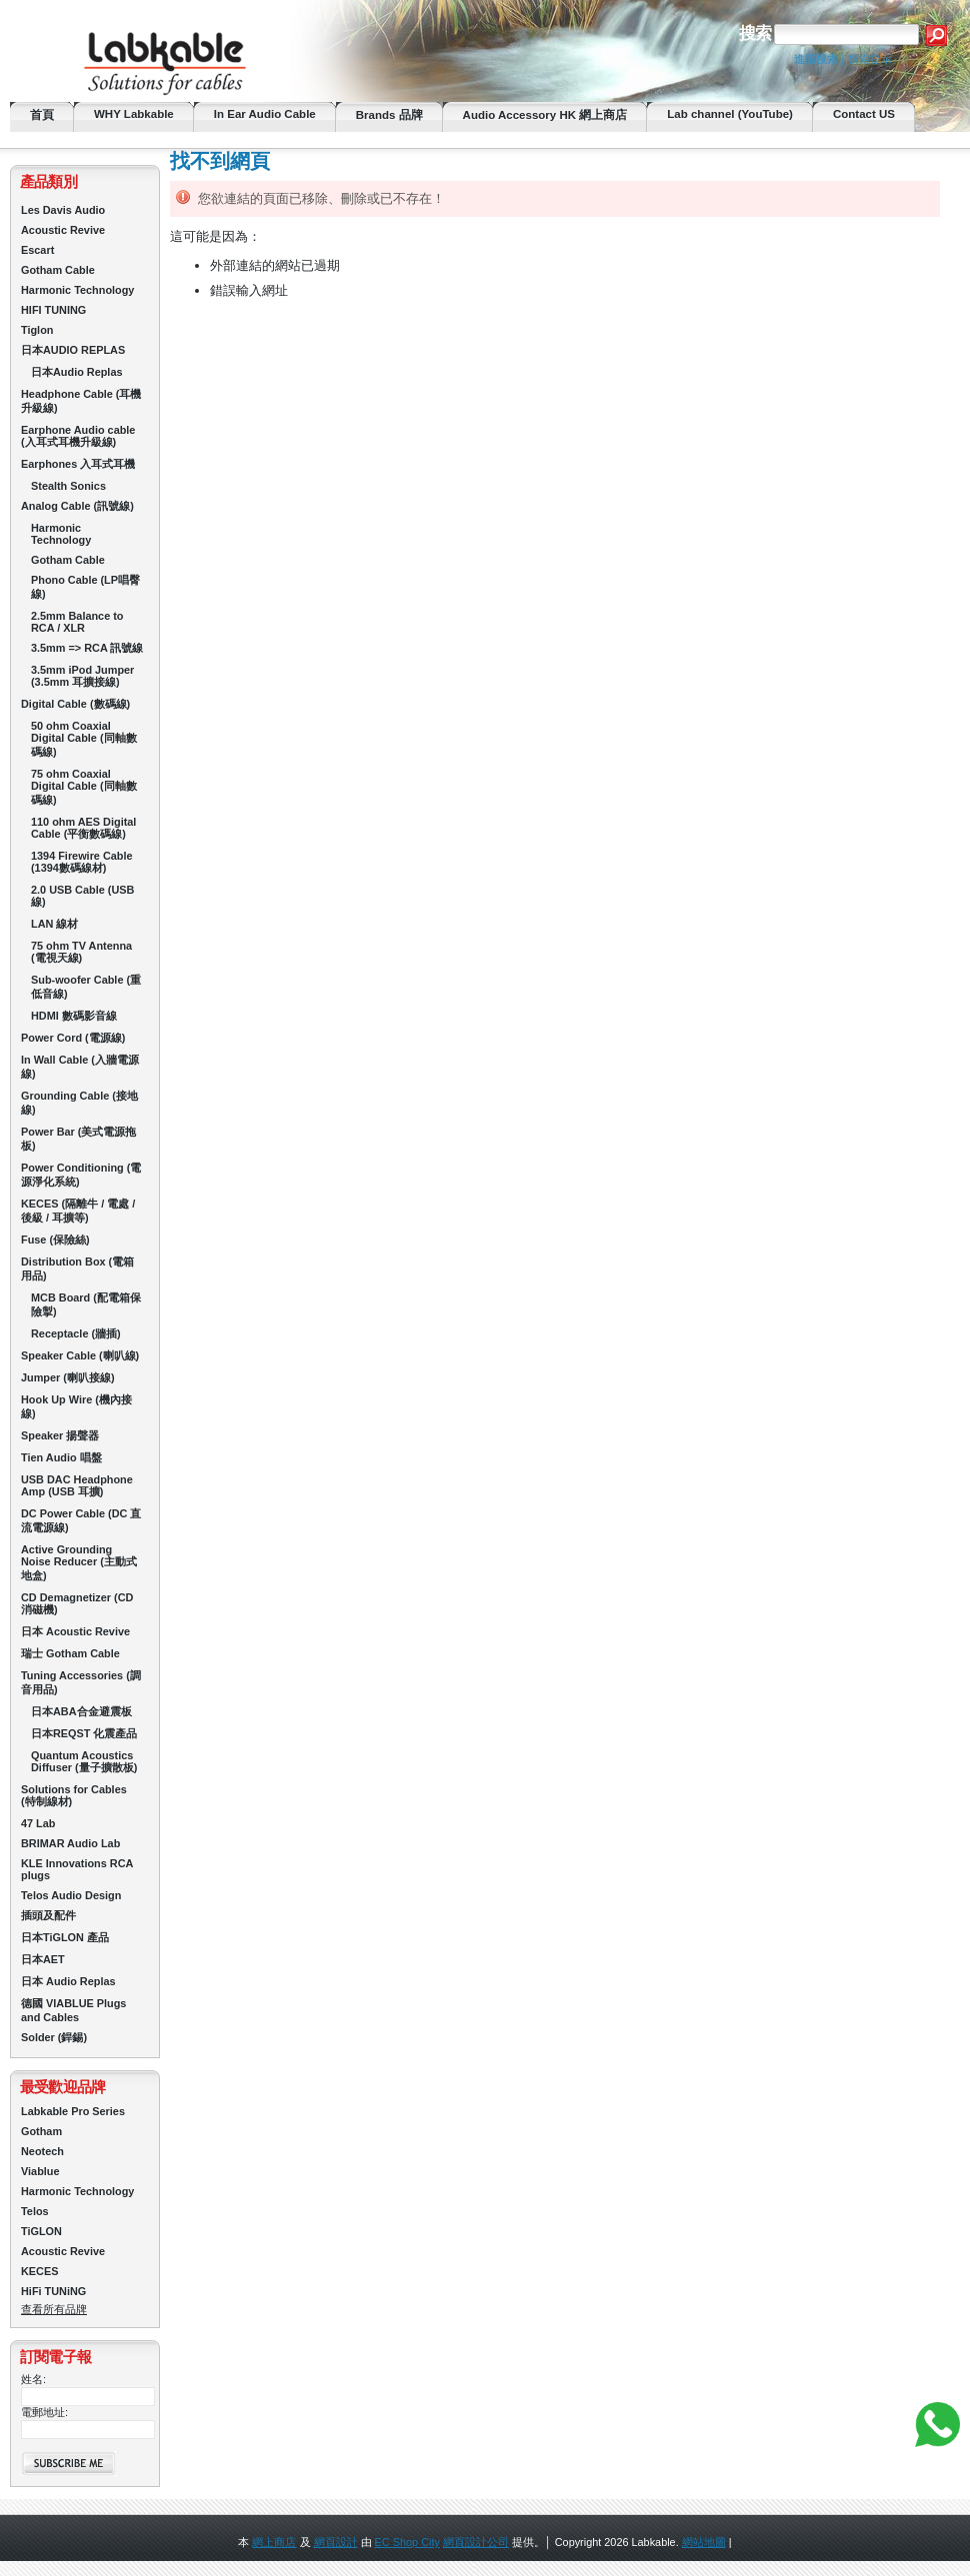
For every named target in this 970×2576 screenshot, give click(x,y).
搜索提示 (870, 59)
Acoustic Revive (63, 230)
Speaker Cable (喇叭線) (80, 1355)
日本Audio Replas (77, 372)
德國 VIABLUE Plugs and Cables (73, 2010)
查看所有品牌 (54, 2309)
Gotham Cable (58, 270)
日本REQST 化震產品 (84, 1733)
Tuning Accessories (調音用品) (81, 1682)
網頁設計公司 (476, 2542)
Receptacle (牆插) (76, 1333)
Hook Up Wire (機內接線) (76, 1406)
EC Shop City (407, 2542)
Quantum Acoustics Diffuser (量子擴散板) (84, 1761)
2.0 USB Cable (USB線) (82, 896)
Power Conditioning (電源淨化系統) (81, 1175)
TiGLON (41, 2231)
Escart (37, 250)
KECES (39, 2271)
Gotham (41, 2131)
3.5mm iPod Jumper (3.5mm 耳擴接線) (82, 676)
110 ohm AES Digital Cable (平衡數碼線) (83, 828)
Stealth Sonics (68, 486)
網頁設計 (336, 2542)
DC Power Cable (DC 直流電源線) (81, 1520)
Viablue (40, 2171)
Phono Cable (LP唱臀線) (85, 587)
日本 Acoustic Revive (75, 1631)
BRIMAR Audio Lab (70, 1843)
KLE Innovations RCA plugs (77, 1869)
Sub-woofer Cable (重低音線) (86, 987)
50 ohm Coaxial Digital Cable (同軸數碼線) (84, 739)
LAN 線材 (54, 924)
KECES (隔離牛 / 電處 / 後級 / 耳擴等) (78, 1211)
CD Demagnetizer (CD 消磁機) (77, 1603)
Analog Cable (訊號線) (77, 506)
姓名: (33, 2379)
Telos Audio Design (71, 1895)
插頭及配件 (48, 1915)
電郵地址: (44, 2412)
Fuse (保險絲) (55, 1240)
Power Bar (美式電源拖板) (78, 1139)
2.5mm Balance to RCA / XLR (77, 622)
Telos (35, 2211)
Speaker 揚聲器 (60, 1435)
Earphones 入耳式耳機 (78, 464)
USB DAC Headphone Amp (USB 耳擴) (77, 1485)
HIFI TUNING (53, 310)
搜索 (755, 33)
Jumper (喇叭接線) (68, 1377)
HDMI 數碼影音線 (74, 1016)
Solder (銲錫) (54, 2037)
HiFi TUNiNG (53, 2291)
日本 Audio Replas (68, 1981)
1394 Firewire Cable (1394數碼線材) (82, 862)
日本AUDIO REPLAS (73, 350)
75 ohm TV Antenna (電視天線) (81, 952)
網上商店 (274, 2542)
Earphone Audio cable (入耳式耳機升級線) (78, 436)
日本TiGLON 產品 (65, 1937)
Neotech (42, 2151)
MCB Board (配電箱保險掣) (86, 1304)
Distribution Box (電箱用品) (77, 1269)
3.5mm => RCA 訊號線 (87, 648)
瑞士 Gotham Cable (70, 1653)
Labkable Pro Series (73, 2111)
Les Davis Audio (63, 210)
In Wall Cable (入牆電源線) (80, 1067)
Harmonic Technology (77, 290)
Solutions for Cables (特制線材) (74, 1795)
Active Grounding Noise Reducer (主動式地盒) (79, 1562)
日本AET (43, 1959)
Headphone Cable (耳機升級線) (81, 401)
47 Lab (38, 1823)
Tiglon (37, 330)
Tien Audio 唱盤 (61, 1457)
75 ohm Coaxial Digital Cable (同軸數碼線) (84, 787)
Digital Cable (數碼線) (75, 704)
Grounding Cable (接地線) (79, 1103)
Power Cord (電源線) (73, 1038)
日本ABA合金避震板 (81, 1711)
